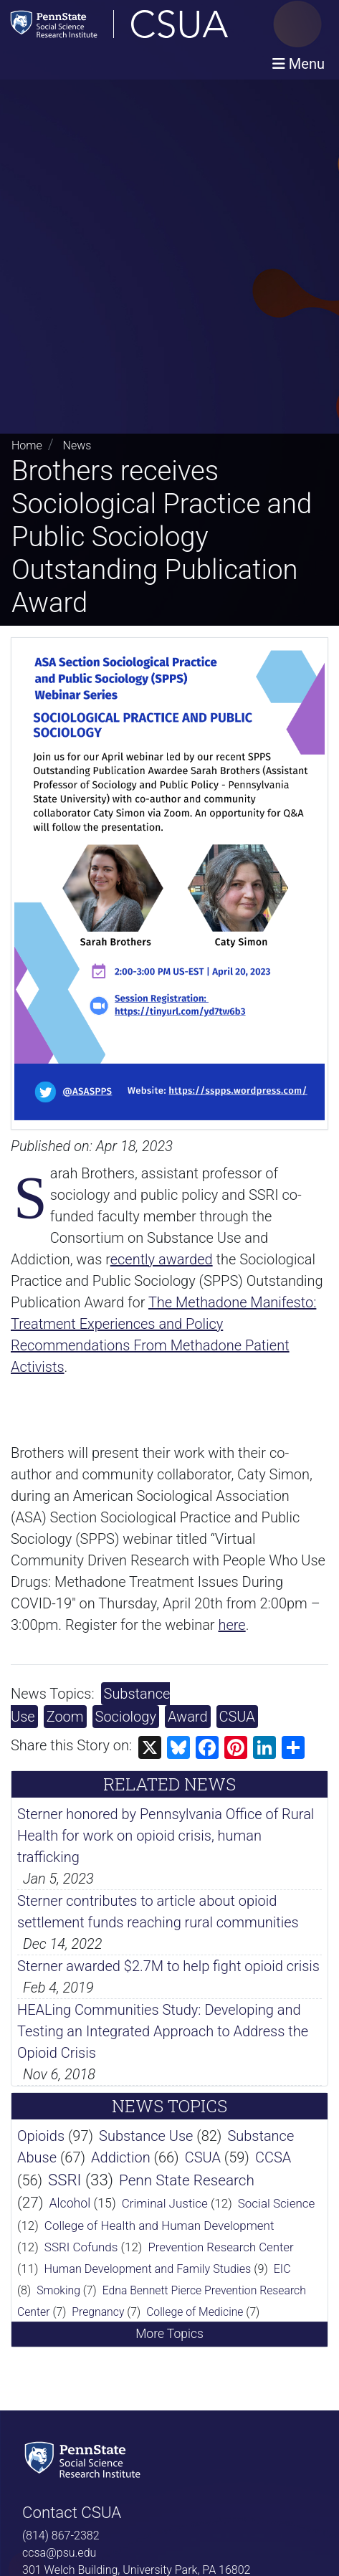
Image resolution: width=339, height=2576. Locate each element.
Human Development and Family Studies (147, 2269)
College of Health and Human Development (159, 2225)
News (77, 445)
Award (188, 1716)
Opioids (41, 2136)
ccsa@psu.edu (59, 2553)
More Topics (169, 2334)
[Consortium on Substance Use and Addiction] (165, 24)
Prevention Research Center (220, 2247)
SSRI (64, 2179)
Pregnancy (98, 2312)
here (231, 1624)
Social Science (276, 2203)
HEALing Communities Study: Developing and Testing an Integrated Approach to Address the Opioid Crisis (162, 2031)
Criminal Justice (165, 2203)
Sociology (125, 1716)
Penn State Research (186, 2180)
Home (26, 445)
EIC (282, 2269)
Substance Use (146, 2136)
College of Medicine (194, 2312)
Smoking (58, 2290)
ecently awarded (161, 1259)
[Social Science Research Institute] (85, 2458)
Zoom (65, 1716)
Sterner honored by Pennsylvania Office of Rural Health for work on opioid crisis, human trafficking (165, 1835)
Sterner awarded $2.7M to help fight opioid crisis (168, 1966)
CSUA (237, 1716)
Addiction (121, 2157)
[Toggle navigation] (298, 64)
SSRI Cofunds (81, 2247)
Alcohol (69, 2203)
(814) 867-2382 (61, 2535)
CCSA (273, 2157)
